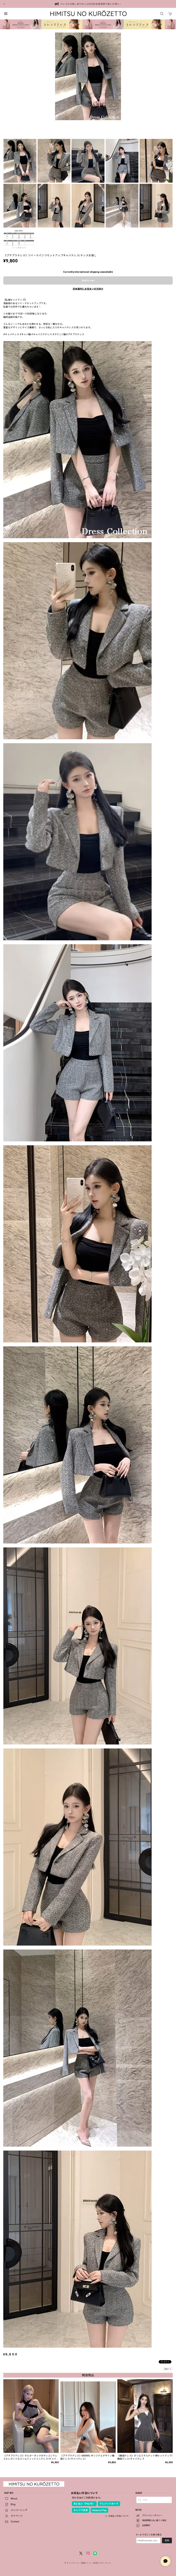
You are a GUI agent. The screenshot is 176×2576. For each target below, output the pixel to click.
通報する (168, 2369)
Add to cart (88, 280)
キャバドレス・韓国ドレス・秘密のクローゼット (89, 2563)
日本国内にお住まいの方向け (88, 289)
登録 (167, 2540)
